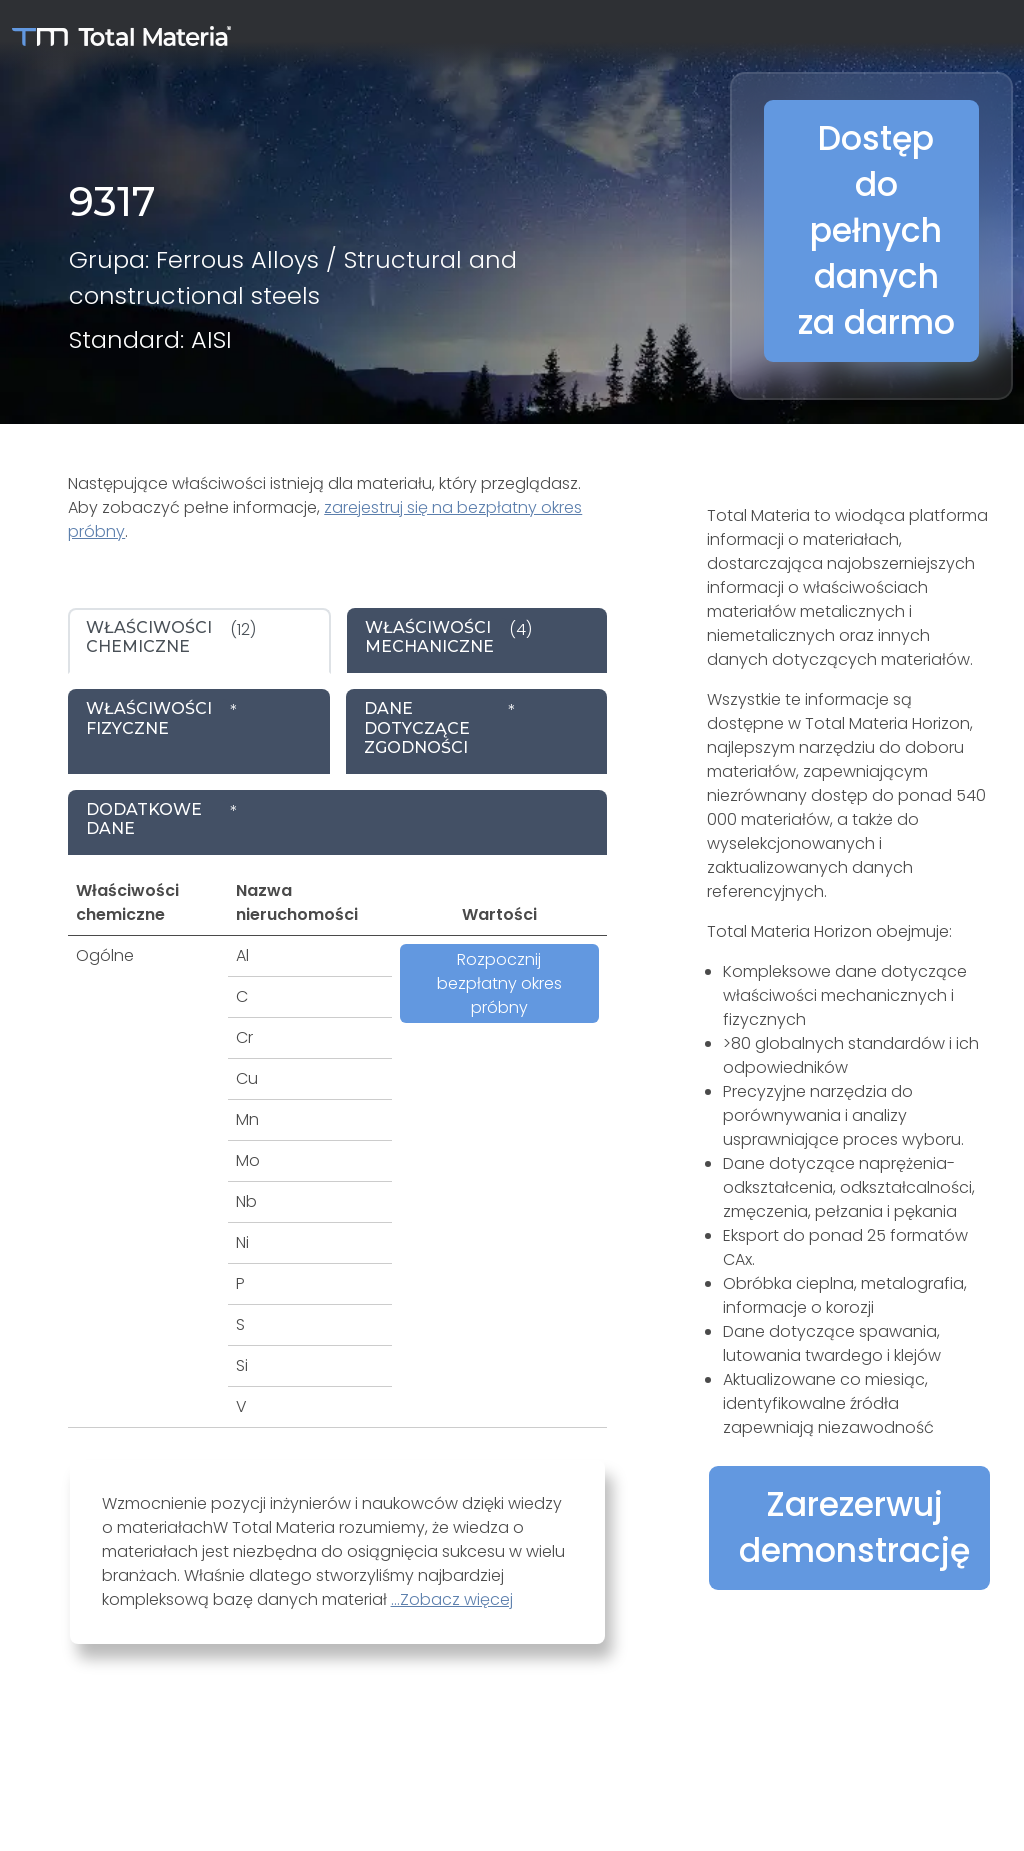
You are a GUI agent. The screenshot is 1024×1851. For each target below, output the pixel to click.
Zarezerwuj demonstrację (854, 1527)
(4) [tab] (448, 637)
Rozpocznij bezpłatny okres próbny (499, 983)
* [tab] (162, 718)
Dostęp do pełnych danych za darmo (876, 230)
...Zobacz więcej (452, 1599)
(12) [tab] (171, 637)
